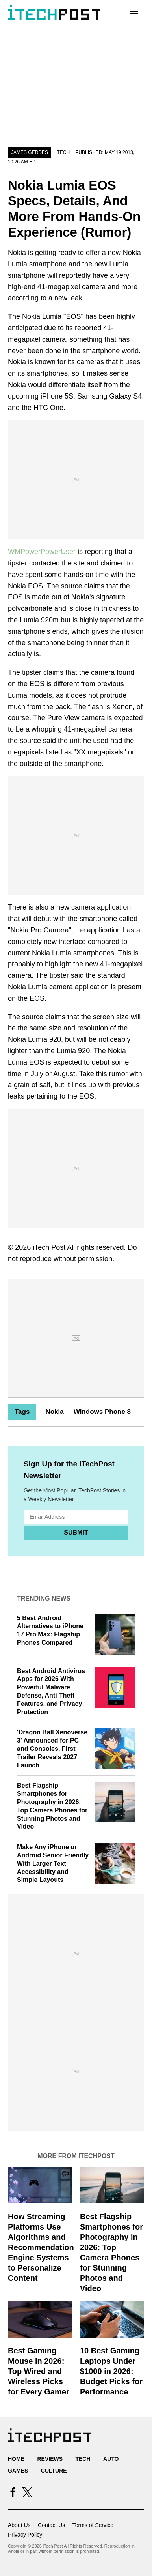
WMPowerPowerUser (42, 552)
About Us (19, 2525)
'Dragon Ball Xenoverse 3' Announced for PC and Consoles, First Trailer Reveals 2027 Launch (52, 1748)
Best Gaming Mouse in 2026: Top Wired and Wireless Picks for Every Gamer (38, 2371)
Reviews (50, 2459)
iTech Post (49, 1247)
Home (16, 2459)
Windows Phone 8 (102, 1411)
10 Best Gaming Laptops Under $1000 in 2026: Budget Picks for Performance (111, 2371)
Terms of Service (92, 2525)
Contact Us (51, 2525)
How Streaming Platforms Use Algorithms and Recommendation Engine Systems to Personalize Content (41, 2247)
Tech (63, 152)
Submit (76, 1532)
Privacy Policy (25, 2534)
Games (18, 2470)
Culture (54, 2470)
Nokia (54, 1411)
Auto (111, 2459)
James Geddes (29, 152)
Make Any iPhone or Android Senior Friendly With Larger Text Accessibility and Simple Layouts (53, 1863)
